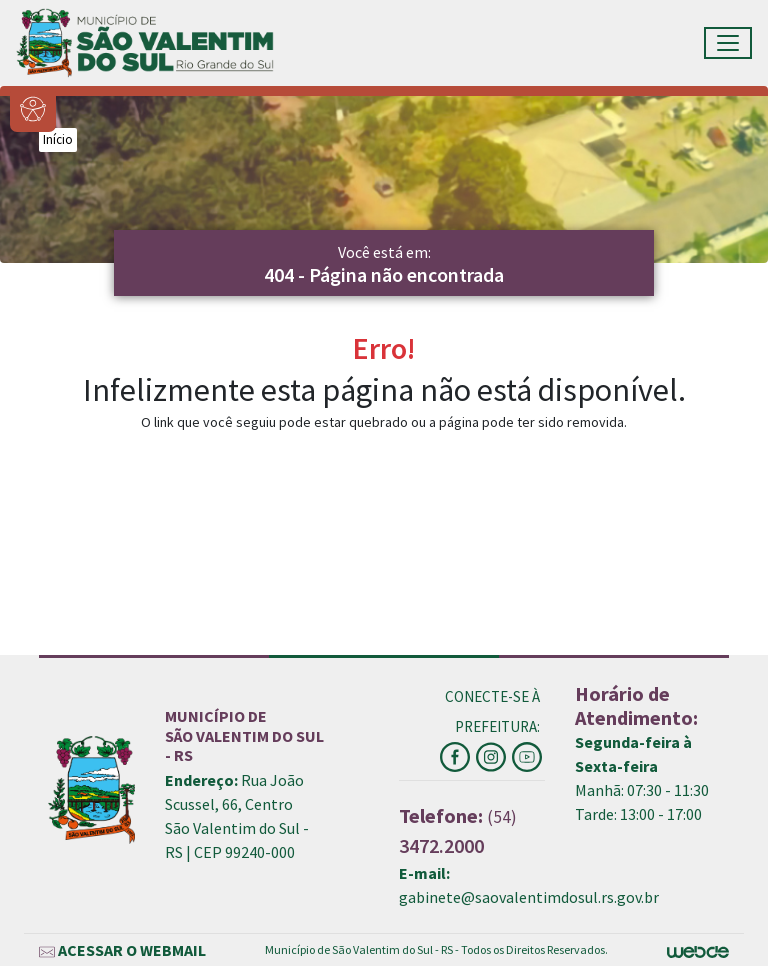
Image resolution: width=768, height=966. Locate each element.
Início (58, 139)
